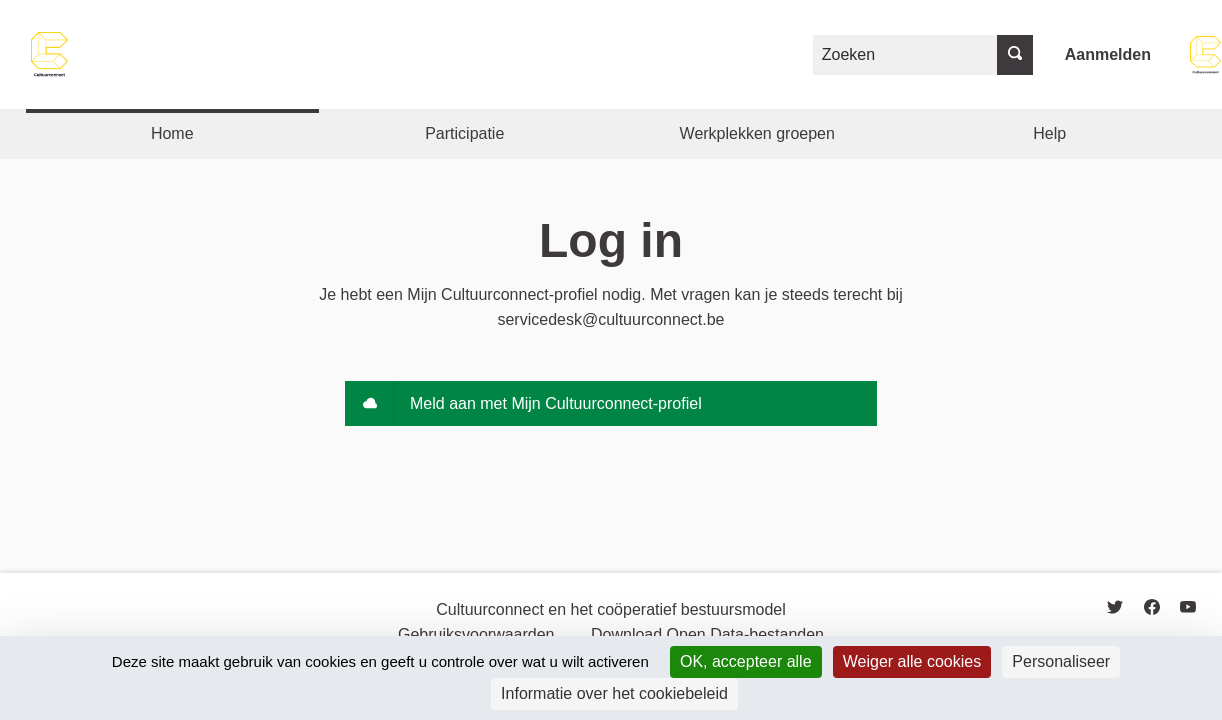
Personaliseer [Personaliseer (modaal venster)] (1061, 661)
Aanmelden (1108, 54)
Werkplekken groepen (757, 133)
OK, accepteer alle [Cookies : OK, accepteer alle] (746, 661)
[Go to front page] (50, 54)
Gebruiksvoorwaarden (476, 634)
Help (1049, 133)
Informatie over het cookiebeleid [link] (614, 693)
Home (172, 133)
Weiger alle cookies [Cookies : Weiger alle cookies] (912, 661)
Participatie (464, 133)
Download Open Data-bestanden (707, 634)
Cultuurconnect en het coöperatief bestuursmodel (611, 609)
